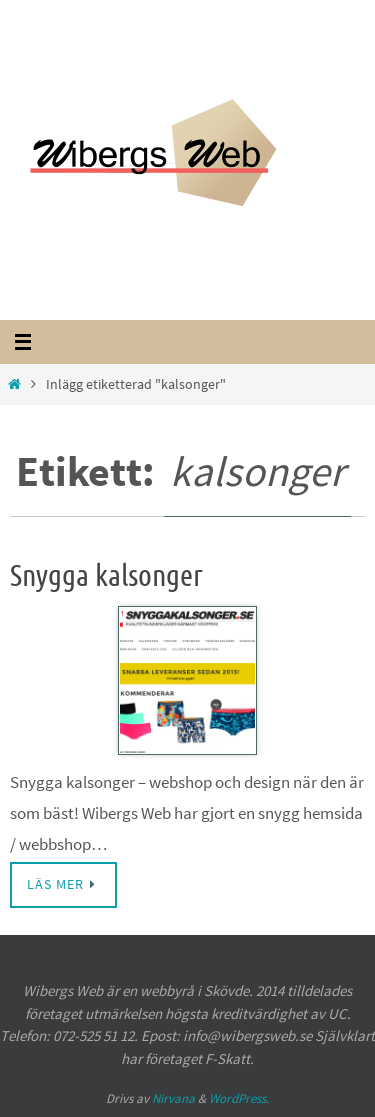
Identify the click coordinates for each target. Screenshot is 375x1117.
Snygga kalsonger (106, 576)
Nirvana (173, 1098)
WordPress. (239, 1098)
